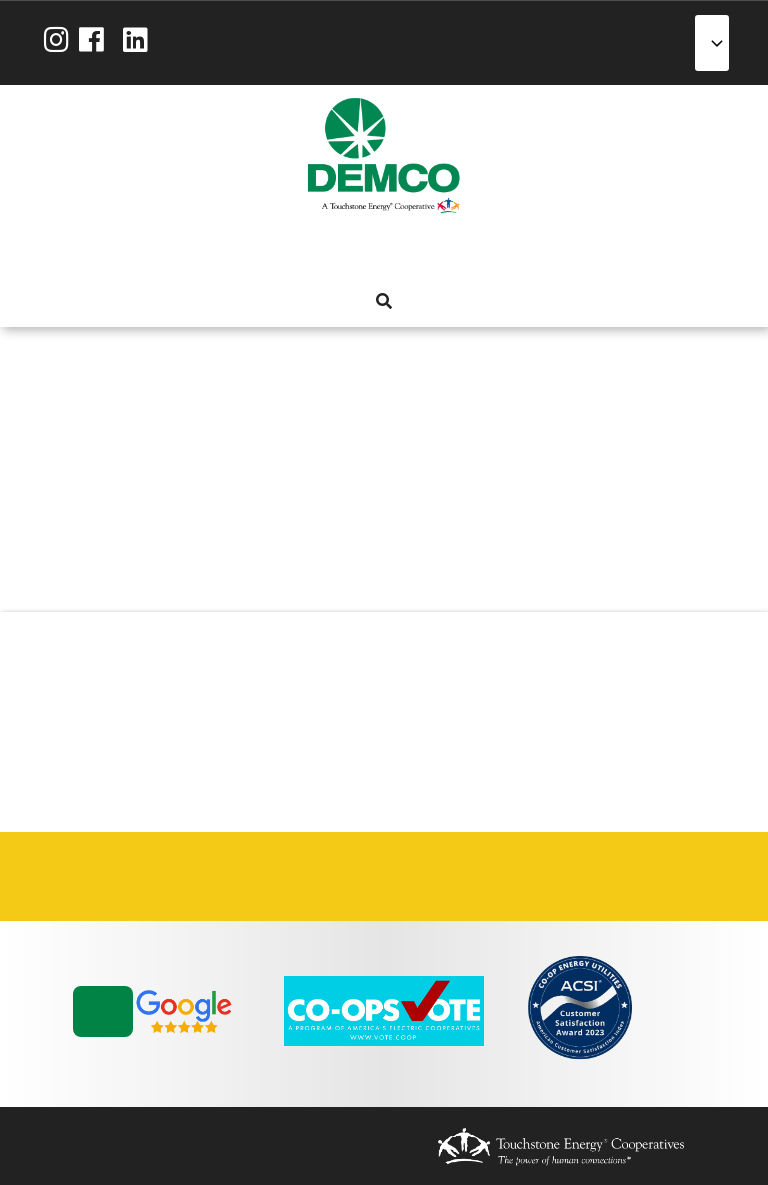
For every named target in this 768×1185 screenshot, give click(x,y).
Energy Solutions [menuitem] (382, 252)
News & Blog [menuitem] (490, 252)
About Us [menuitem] (274, 252)
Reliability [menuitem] (418, 252)
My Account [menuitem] (310, 252)
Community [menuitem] (454, 252)
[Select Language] (712, 43)
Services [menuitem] (346, 252)
